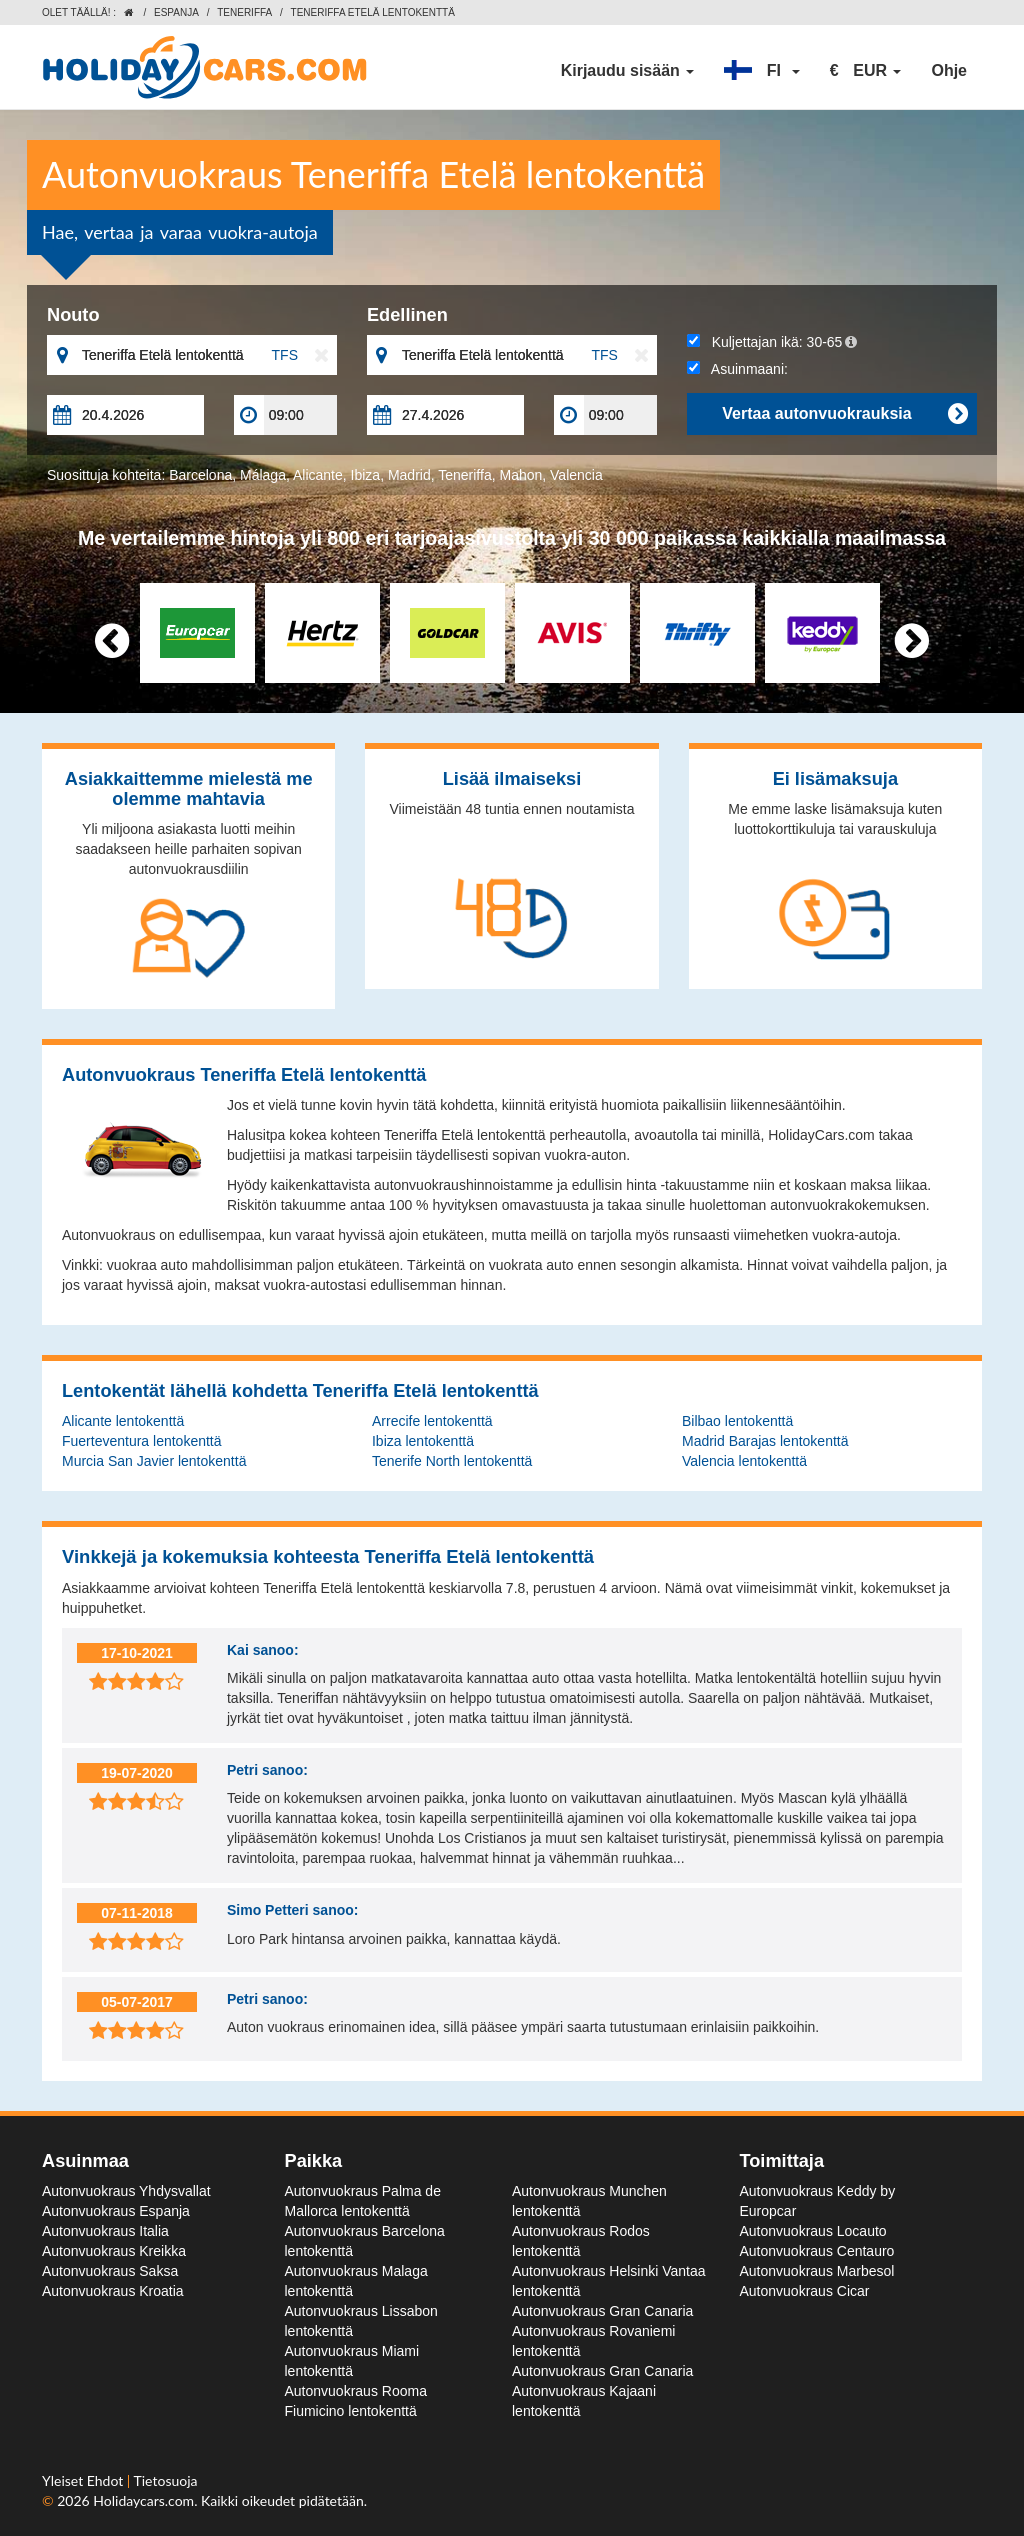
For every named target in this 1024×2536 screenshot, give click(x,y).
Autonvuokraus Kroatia (113, 2291)
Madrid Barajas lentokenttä (765, 1441)
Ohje (949, 70)
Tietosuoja (166, 2480)
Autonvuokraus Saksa (110, 2271)
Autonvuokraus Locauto (813, 2231)
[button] (762, 71)
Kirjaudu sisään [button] (628, 70)
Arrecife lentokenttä (432, 1421)
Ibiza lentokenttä (423, 1441)
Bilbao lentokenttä (737, 1421)
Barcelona (200, 475)
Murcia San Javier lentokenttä (154, 1461)
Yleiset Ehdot (84, 2480)
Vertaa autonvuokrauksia (844, 414)
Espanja (176, 12)
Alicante (318, 475)
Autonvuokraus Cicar (805, 2291)
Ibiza (366, 475)
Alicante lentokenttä (123, 1421)
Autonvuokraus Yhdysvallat (126, 2191)
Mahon (520, 475)
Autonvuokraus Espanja (116, 2211)
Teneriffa (244, 12)
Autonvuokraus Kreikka (114, 2251)
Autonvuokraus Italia (105, 2231)
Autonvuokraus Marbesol (817, 2271)
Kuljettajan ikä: (772, 342)
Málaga (263, 475)
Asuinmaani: (737, 369)
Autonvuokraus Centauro (817, 2251)
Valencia (576, 475)
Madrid (409, 475)
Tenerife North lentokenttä (452, 1461)
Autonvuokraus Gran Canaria (602, 2311)
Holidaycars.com (143, 2500)
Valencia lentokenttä (744, 1461)
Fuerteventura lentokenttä (142, 1441)
